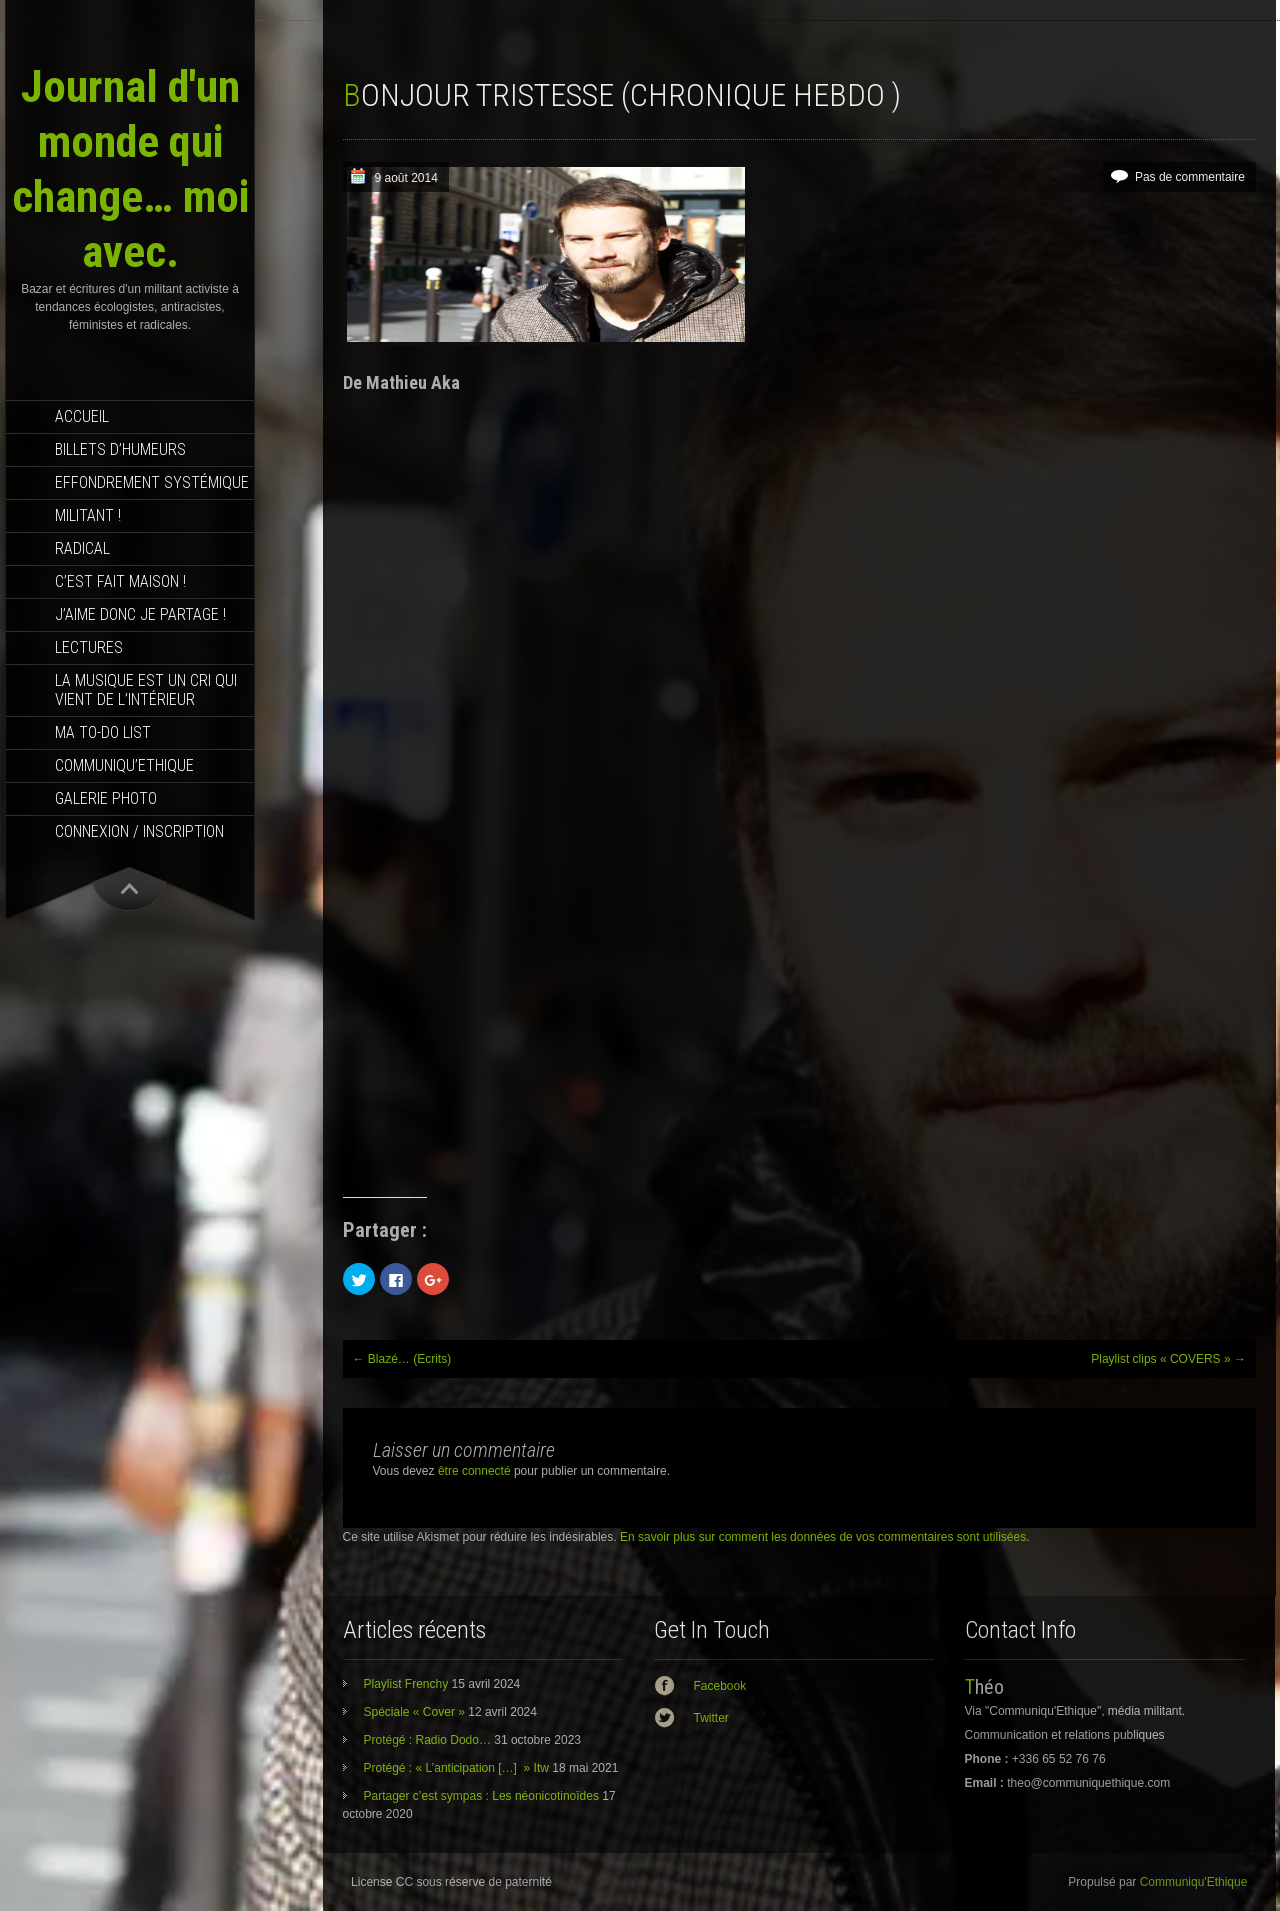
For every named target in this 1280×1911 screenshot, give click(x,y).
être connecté (474, 1471)
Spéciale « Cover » (414, 1712)
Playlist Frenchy (406, 1684)
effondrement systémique (152, 482)
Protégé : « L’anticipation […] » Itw (456, 1768)
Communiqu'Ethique (1194, 1882)
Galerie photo (106, 798)
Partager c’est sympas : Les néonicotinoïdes (481, 1796)
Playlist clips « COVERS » (1168, 1359)
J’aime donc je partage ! (140, 614)
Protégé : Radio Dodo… (427, 1740)
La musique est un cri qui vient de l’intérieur (146, 690)
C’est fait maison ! (120, 581)
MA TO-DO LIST (103, 732)
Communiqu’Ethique (124, 765)
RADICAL (82, 548)
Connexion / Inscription (139, 831)
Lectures (89, 647)
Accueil (82, 416)
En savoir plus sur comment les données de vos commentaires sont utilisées (823, 1537)
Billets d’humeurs (120, 449)
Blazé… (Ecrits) (402, 1359)
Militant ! (88, 515)
